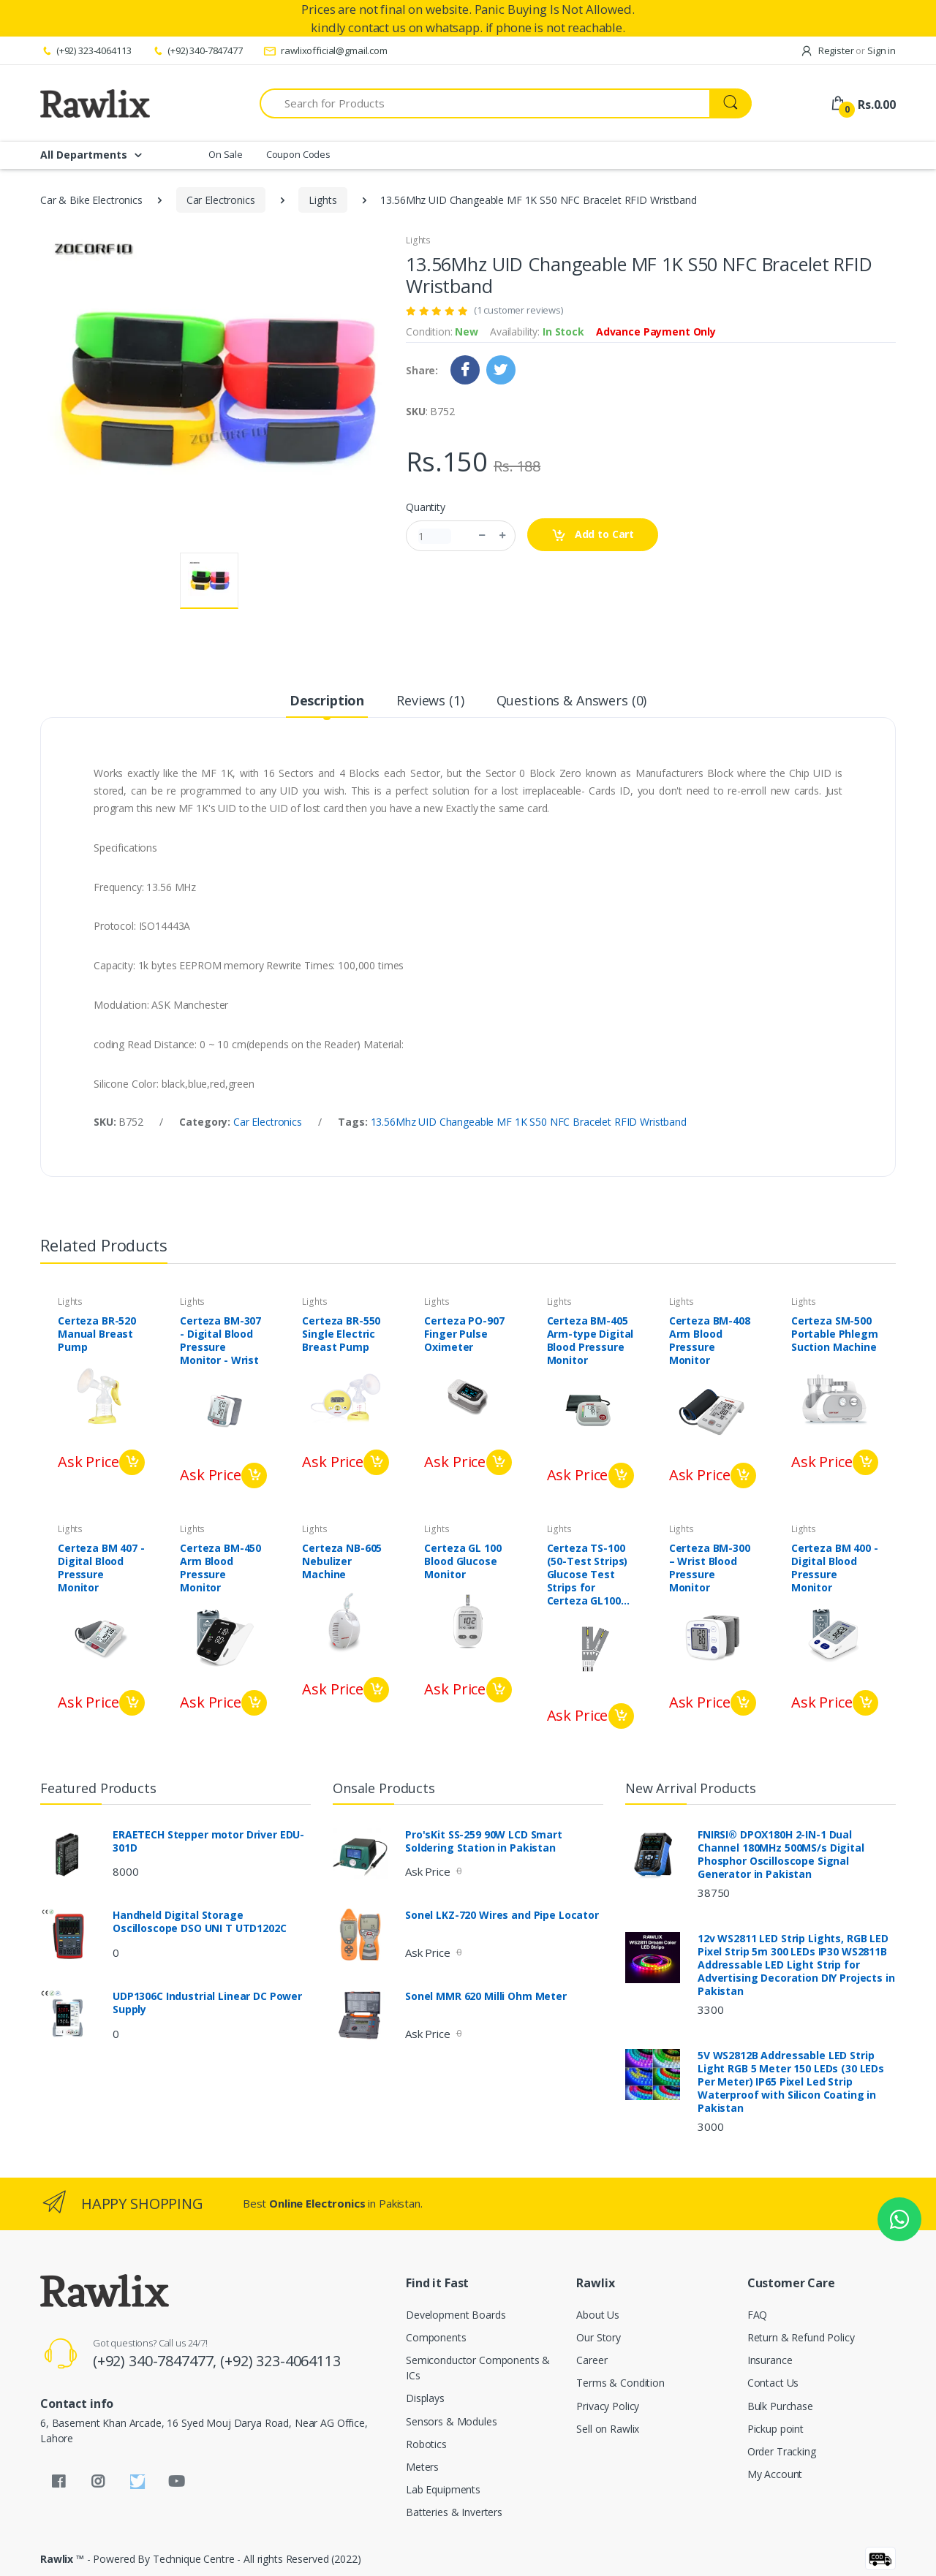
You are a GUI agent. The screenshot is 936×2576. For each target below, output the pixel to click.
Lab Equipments (443, 2489)
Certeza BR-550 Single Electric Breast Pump (341, 1334)
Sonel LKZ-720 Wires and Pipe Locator (502, 1915)
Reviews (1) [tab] (430, 700)
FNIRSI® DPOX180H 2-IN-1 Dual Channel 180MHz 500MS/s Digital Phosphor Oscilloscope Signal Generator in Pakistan (781, 1854)
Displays (425, 2398)
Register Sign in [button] (848, 50)
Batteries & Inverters (454, 2512)
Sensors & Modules (451, 2421)
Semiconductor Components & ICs (478, 2367)
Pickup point (775, 2429)
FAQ (757, 2315)
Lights (322, 200)
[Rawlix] (95, 103)
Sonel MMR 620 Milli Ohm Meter (486, 1996)
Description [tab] (327, 700)
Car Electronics (220, 200)
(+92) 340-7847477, (156, 2361)
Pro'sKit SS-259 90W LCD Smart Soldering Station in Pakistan (483, 1841)
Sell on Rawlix (607, 2429)
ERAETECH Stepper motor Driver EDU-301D (208, 1841)
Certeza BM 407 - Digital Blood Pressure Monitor (101, 1568)
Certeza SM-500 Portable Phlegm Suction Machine (834, 1334)
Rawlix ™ (62, 2559)
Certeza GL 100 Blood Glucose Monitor (462, 1561)
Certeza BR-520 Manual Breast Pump (97, 1334)
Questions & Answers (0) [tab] (572, 700)
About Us (597, 2315)
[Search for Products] (485, 103)
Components (436, 2337)
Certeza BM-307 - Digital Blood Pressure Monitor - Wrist (220, 1340)
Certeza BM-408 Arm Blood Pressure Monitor (709, 1340)
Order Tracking (781, 2451)
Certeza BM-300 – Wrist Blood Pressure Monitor (709, 1568)
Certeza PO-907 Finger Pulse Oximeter (464, 1334)
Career (591, 2360)
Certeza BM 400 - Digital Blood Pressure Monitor (834, 1568)
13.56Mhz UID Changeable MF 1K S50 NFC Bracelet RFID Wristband (529, 1122)
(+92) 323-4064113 (85, 50)
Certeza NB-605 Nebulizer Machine (342, 1561)
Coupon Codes (298, 154)
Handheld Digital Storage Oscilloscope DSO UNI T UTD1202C (200, 1922)
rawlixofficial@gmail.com (325, 50)
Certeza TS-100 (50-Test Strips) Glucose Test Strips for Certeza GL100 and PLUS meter (588, 1574)
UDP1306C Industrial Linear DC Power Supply (207, 2003)
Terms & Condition (620, 2383)
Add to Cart (592, 534)
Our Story (598, 2337)
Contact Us (773, 2383)
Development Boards (455, 2315)
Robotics (426, 2444)
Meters (422, 2467)
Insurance (770, 2360)
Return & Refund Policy (801, 2337)
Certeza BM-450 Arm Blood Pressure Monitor (220, 1568)
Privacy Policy (607, 2406)
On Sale (225, 154)
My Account (775, 2474)
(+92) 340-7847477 (196, 50)
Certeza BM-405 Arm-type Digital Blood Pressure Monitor (590, 1340)
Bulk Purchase (780, 2406)
